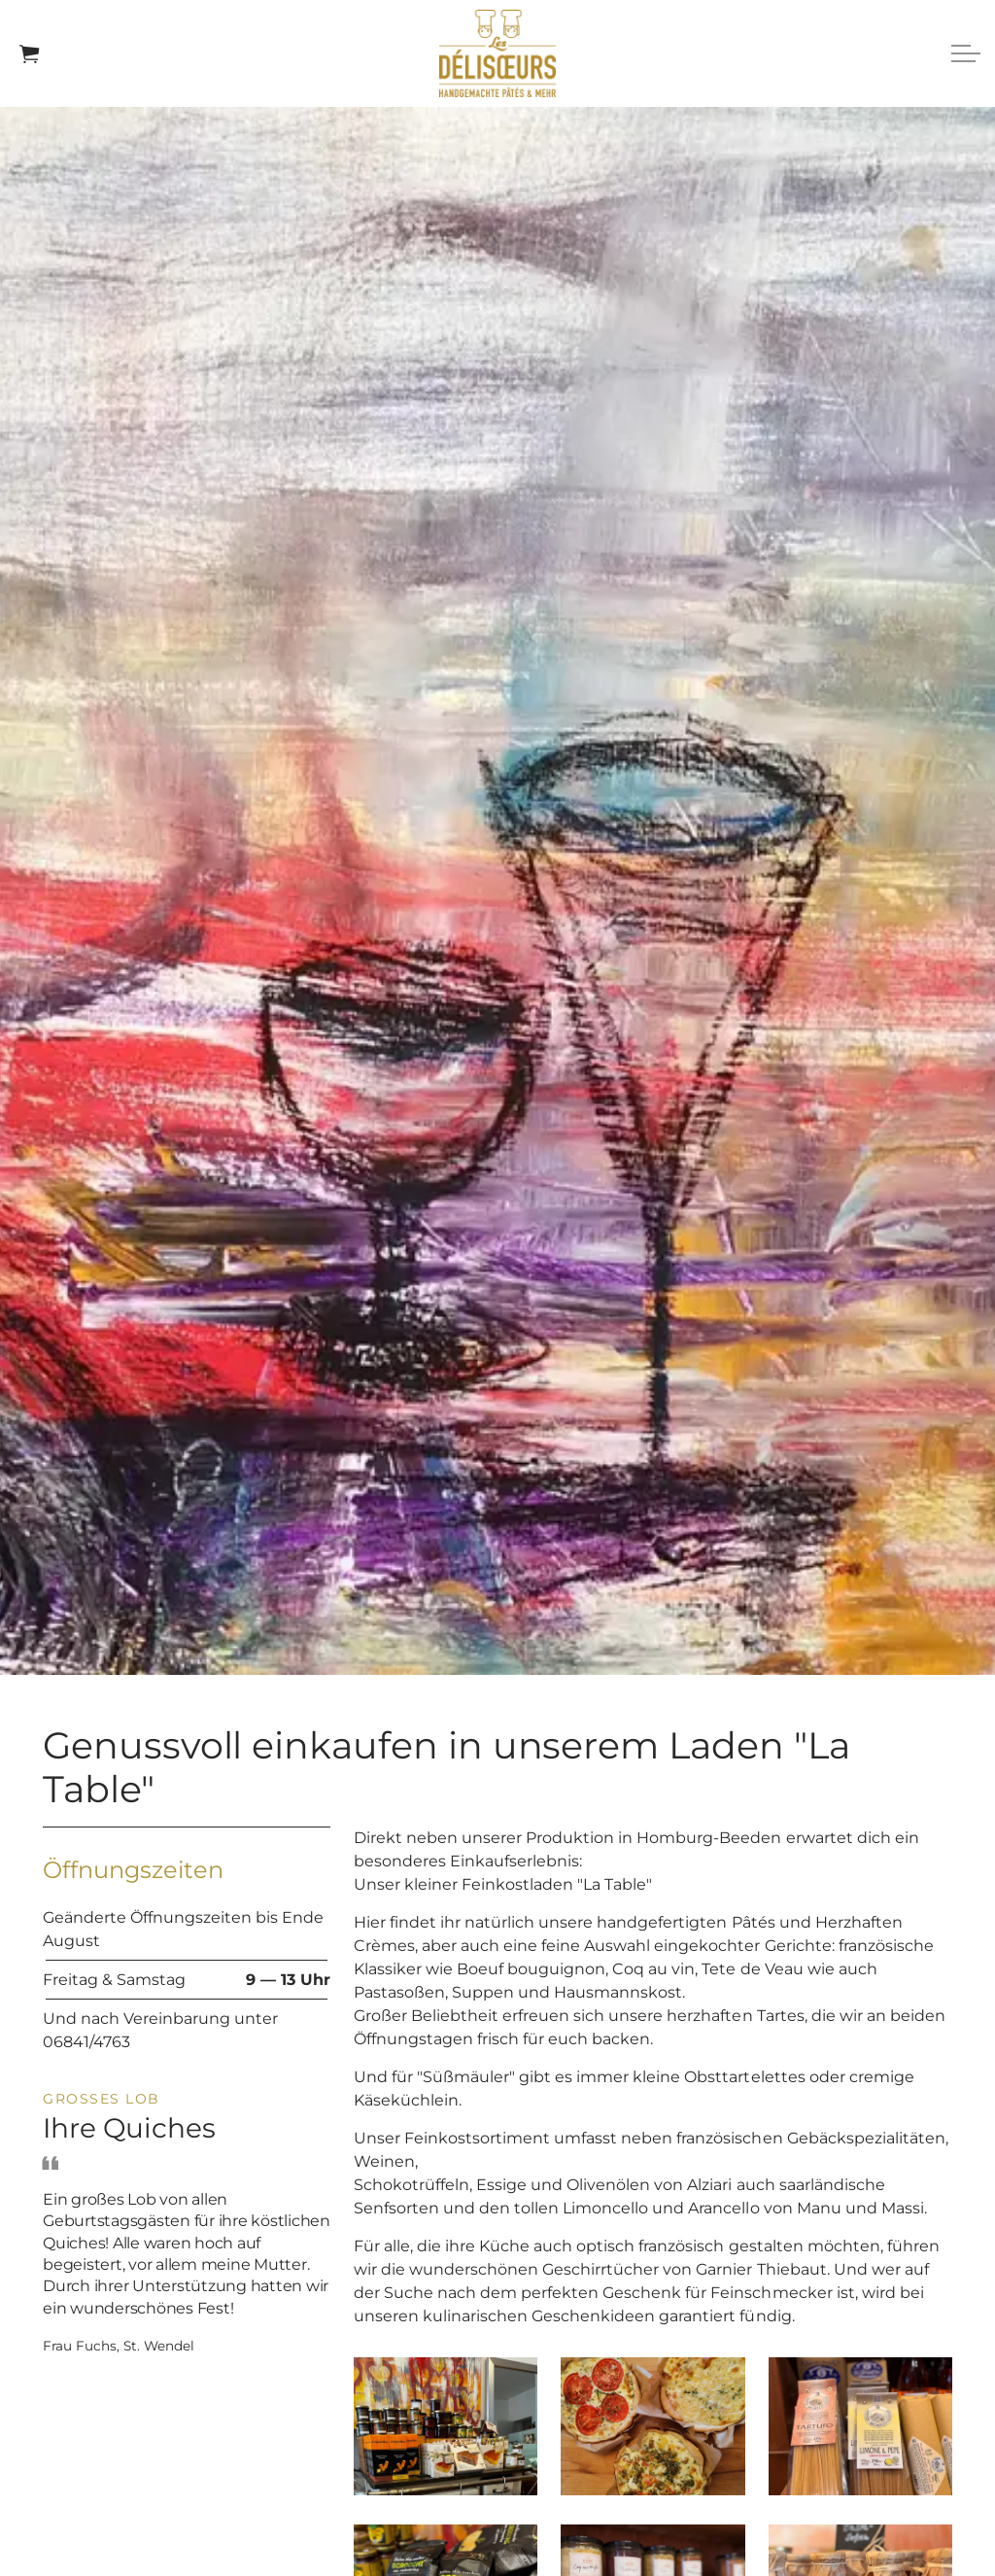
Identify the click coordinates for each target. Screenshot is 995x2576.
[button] (445, 2426)
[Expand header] (966, 53)
